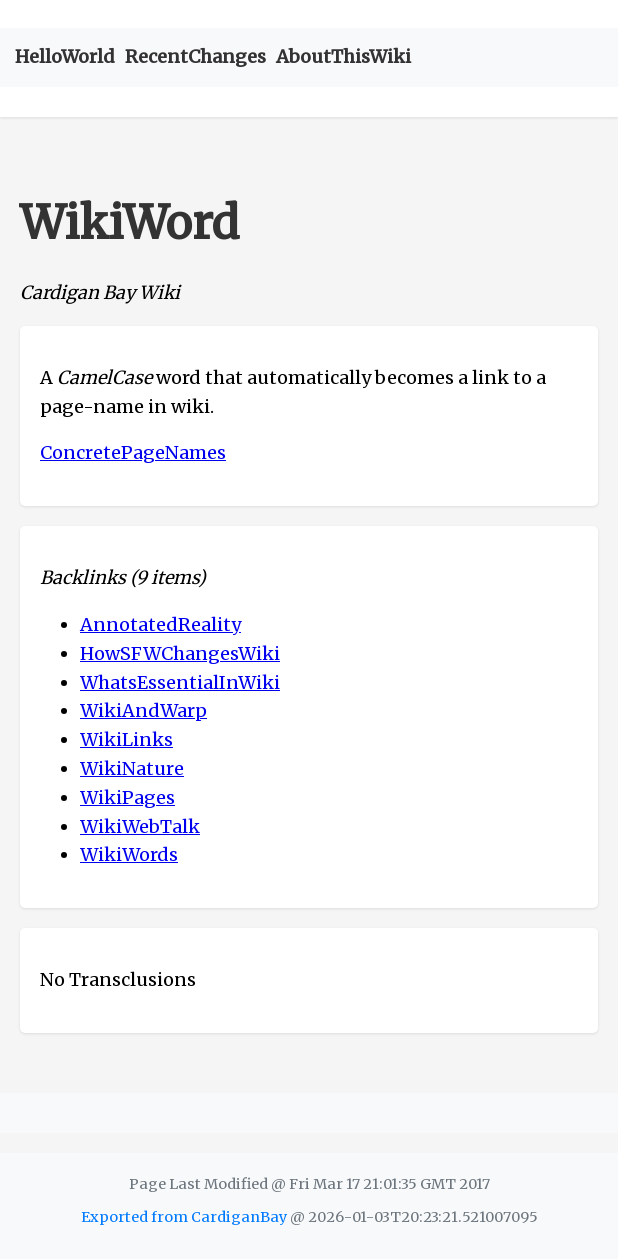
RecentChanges (195, 56)
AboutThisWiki (343, 56)
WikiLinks (126, 739)
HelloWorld (65, 56)
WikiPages (127, 797)
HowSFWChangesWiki (180, 653)
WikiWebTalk (140, 826)
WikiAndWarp (143, 710)
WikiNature (132, 768)
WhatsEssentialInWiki (180, 682)
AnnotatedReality (160, 624)
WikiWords (129, 854)
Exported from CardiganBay (184, 1217)
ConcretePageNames (133, 452)
